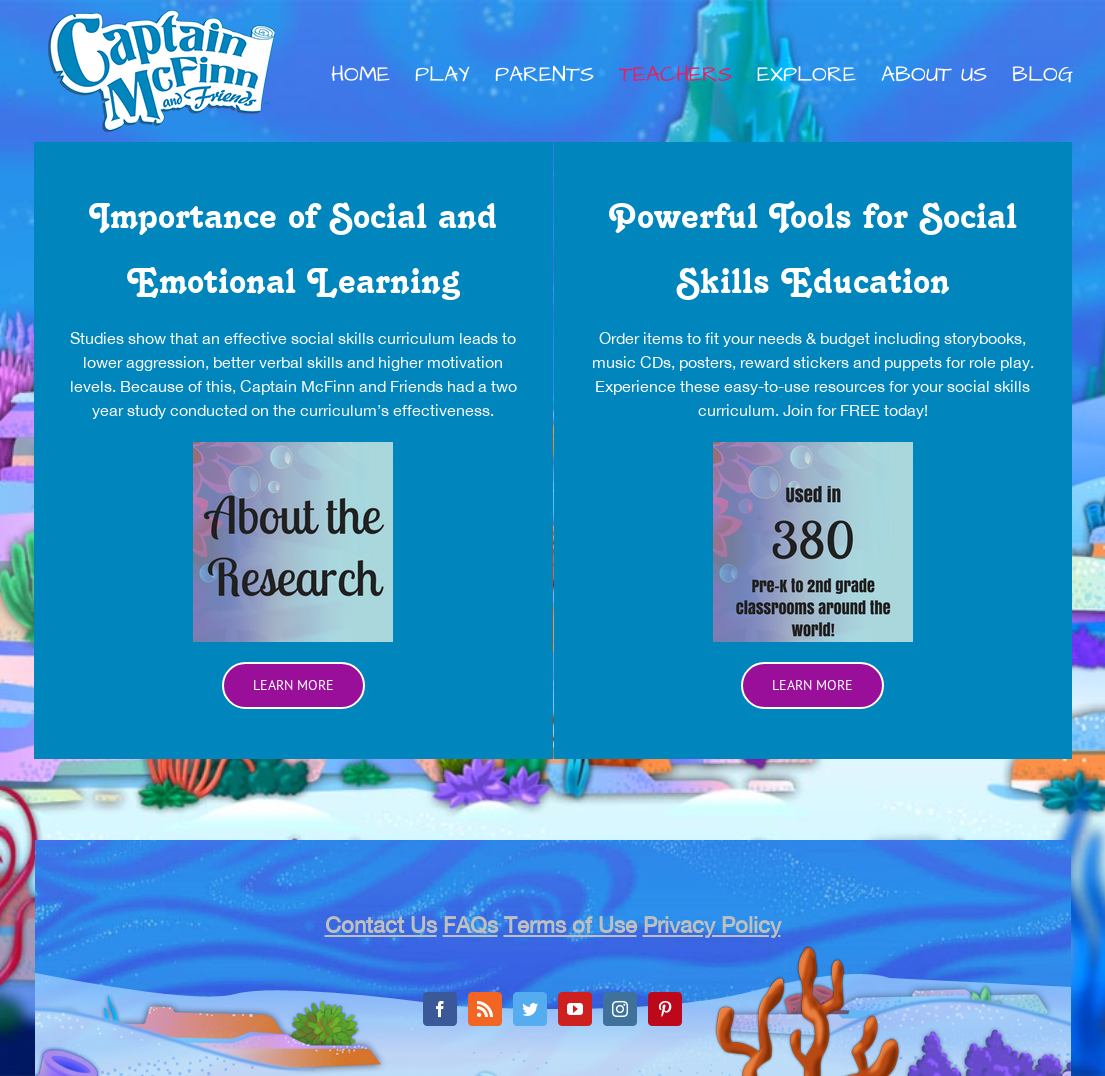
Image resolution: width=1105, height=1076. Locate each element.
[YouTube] (575, 1009)
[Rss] (485, 1009)
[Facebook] (440, 1009)
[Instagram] (620, 1009)
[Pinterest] (665, 1009)
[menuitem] (373, 75)
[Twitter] (530, 1009)
